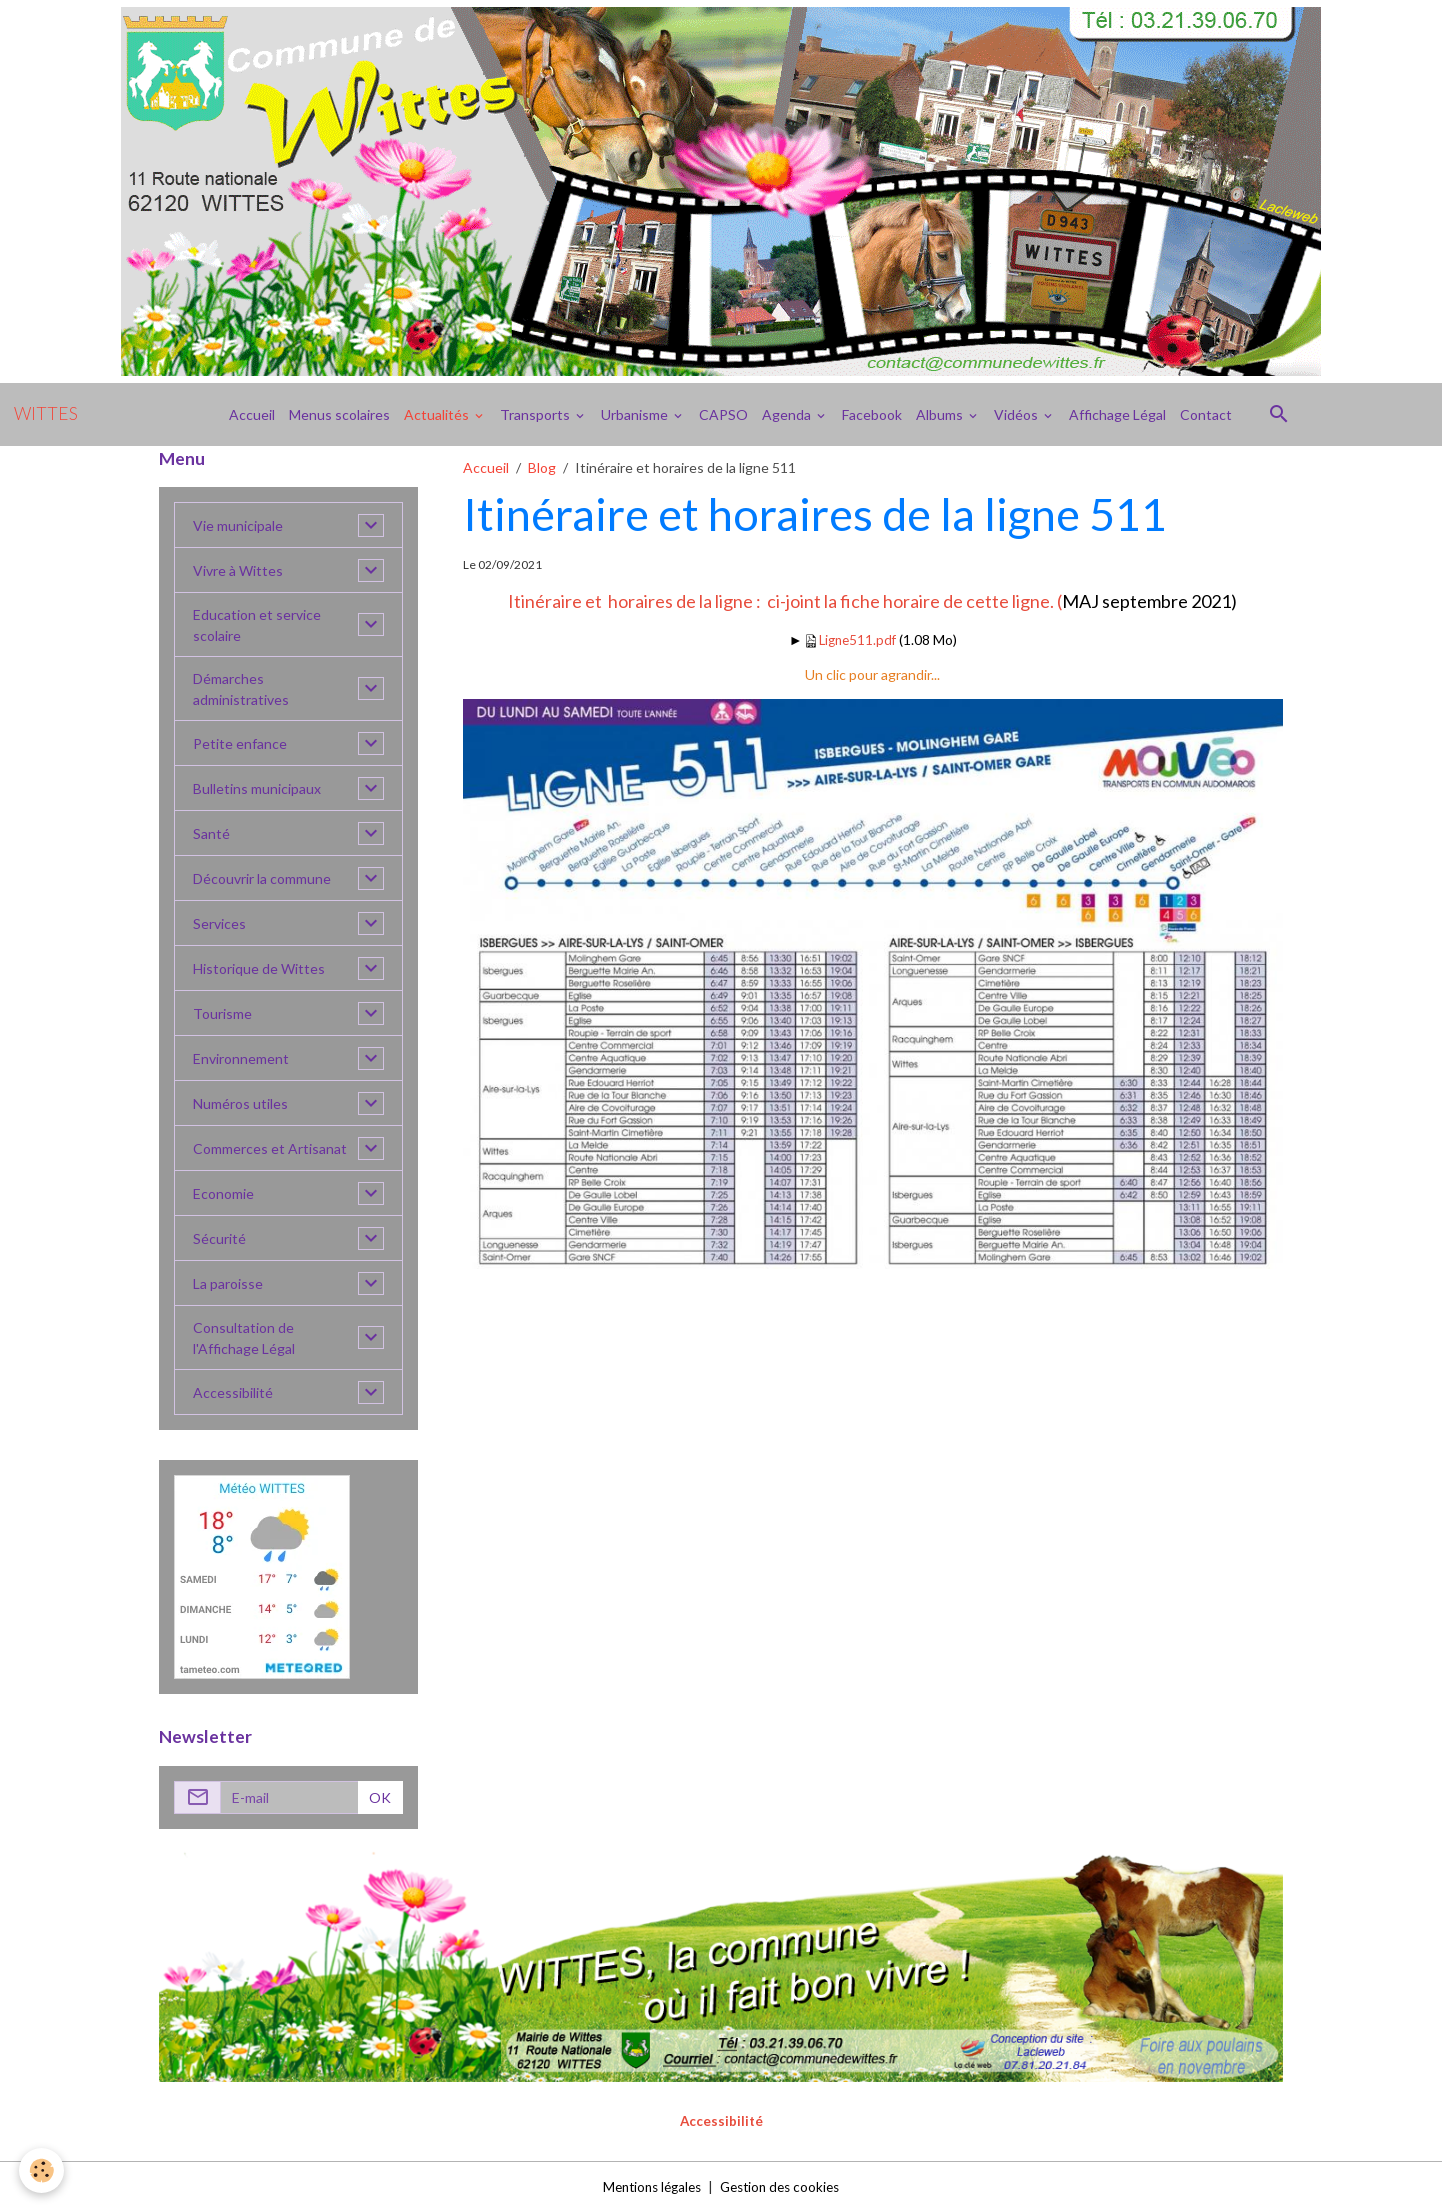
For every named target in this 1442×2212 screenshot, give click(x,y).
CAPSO (723, 414)
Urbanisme (636, 414)
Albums (941, 414)
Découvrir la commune (262, 878)
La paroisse (228, 1283)
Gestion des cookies (784, 2186)
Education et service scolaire (257, 625)
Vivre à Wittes (238, 570)
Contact (1206, 414)
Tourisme (222, 1013)
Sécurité (219, 1238)
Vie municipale (238, 525)
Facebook (872, 414)
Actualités (438, 414)
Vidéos (1017, 414)
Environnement (241, 1058)
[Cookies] (42, 2170)
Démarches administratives (241, 689)
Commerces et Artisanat (270, 1148)
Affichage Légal (1117, 414)
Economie (223, 1193)
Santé (211, 833)
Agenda (788, 414)
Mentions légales (647, 2186)
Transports (536, 414)
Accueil (252, 414)
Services (219, 923)
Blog (542, 467)
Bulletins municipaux (257, 788)
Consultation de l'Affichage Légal (244, 1338)
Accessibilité (233, 1392)
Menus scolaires (339, 414)
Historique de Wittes (259, 968)
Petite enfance (240, 743)
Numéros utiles (240, 1103)
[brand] (46, 414)
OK (380, 1797)
